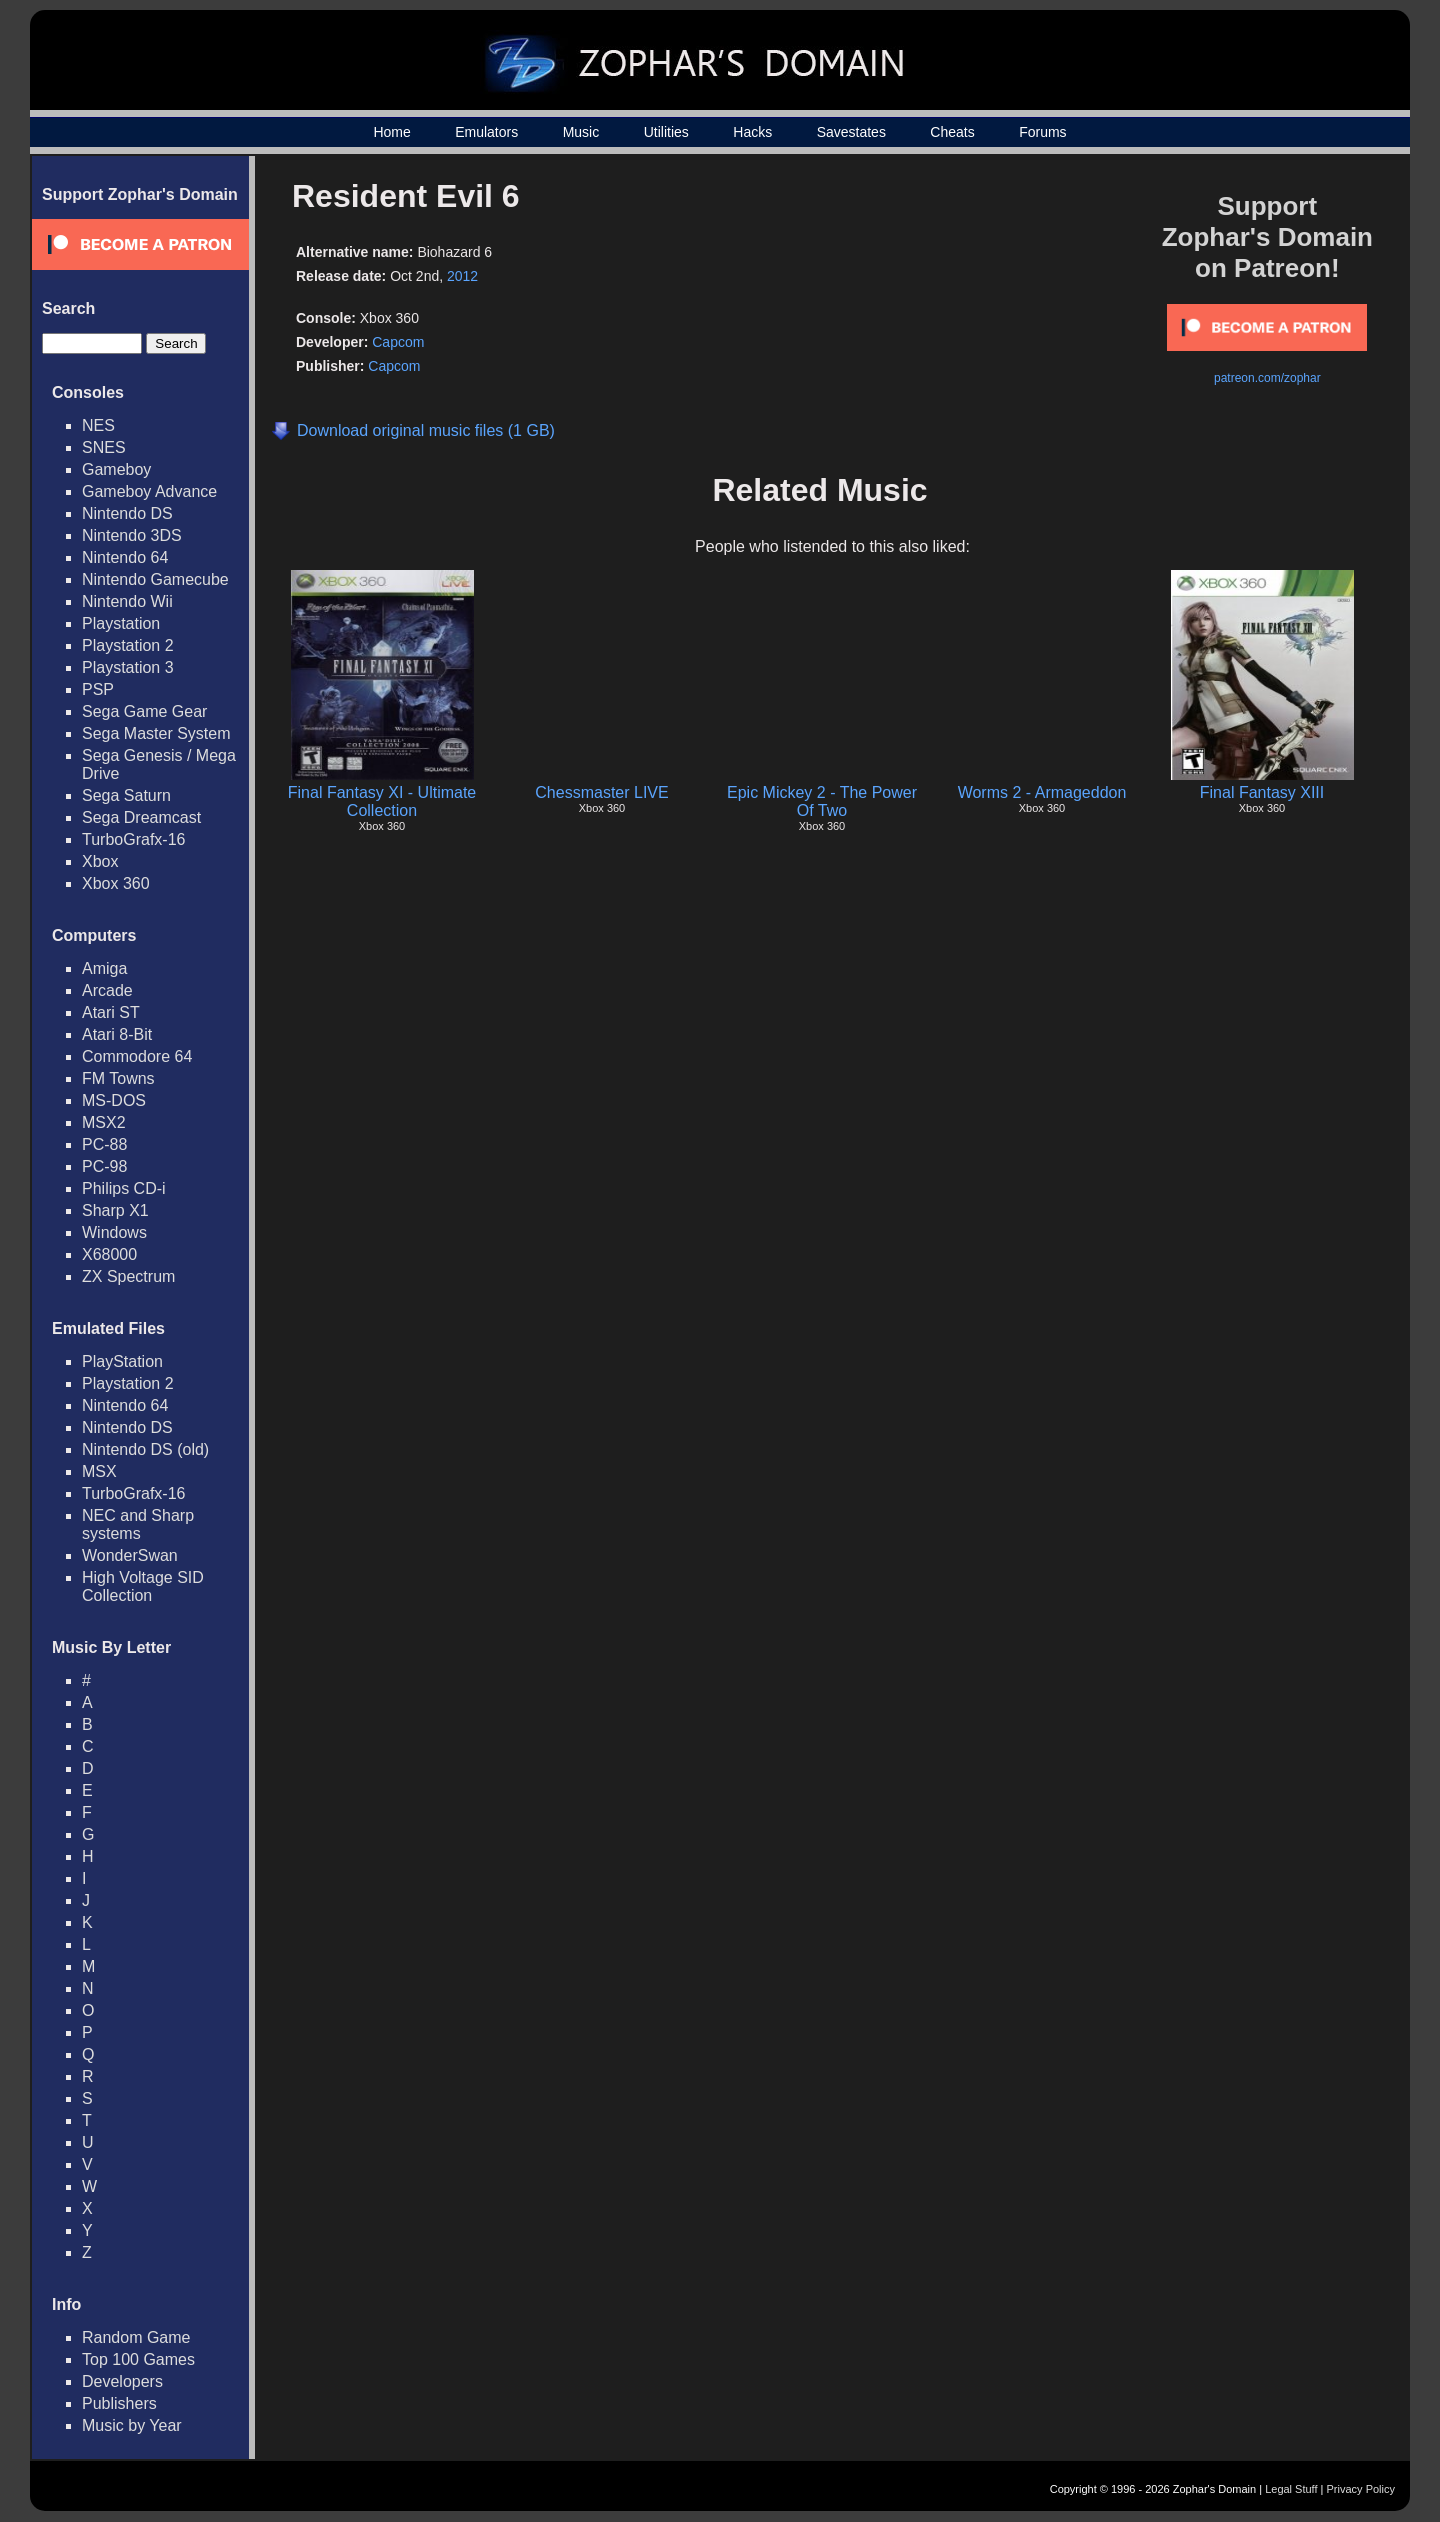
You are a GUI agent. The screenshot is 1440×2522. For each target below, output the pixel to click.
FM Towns (118, 1078)
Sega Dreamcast (141, 817)
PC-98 (104, 1166)
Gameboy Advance (149, 491)
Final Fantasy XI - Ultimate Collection (382, 801)
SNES (104, 447)
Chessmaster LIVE (601, 792)
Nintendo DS (127, 513)
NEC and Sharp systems (138, 1524)
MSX (99, 1471)
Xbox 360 (116, 883)
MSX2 (104, 1122)
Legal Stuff (1291, 2489)
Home (391, 132)
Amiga (104, 968)
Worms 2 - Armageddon (1042, 792)
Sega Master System (156, 733)
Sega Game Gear (144, 711)
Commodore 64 (137, 1056)
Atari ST (111, 1012)
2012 (462, 276)
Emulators (486, 132)
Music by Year (132, 2425)
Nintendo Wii (127, 601)
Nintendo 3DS (132, 535)
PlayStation (122, 1361)
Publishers (119, 2403)
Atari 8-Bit (117, 1034)
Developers (122, 2381)
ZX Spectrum (128, 1276)
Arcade (107, 990)
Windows (114, 1232)
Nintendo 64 (125, 557)
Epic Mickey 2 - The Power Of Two (822, 801)
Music (581, 132)
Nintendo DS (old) (145, 1449)
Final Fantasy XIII (1262, 792)
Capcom (398, 342)
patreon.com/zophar (1267, 378)
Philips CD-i (124, 1188)
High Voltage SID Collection (143, 1586)
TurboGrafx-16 (133, 839)
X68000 (109, 1254)
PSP (98, 689)
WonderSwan (130, 1555)
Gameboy (116, 469)
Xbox (100, 861)
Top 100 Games (138, 2359)
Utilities (666, 132)
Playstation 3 (128, 667)
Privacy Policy (1361, 2489)
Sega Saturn (126, 795)
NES (98, 425)
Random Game (136, 2337)
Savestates (851, 132)
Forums (1042, 132)
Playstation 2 (128, 645)
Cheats (952, 132)
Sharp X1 (115, 1210)
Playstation (121, 623)
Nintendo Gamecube (155, 579)
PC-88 (104, 1144)
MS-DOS (114, 1100)
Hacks (752, 132)
